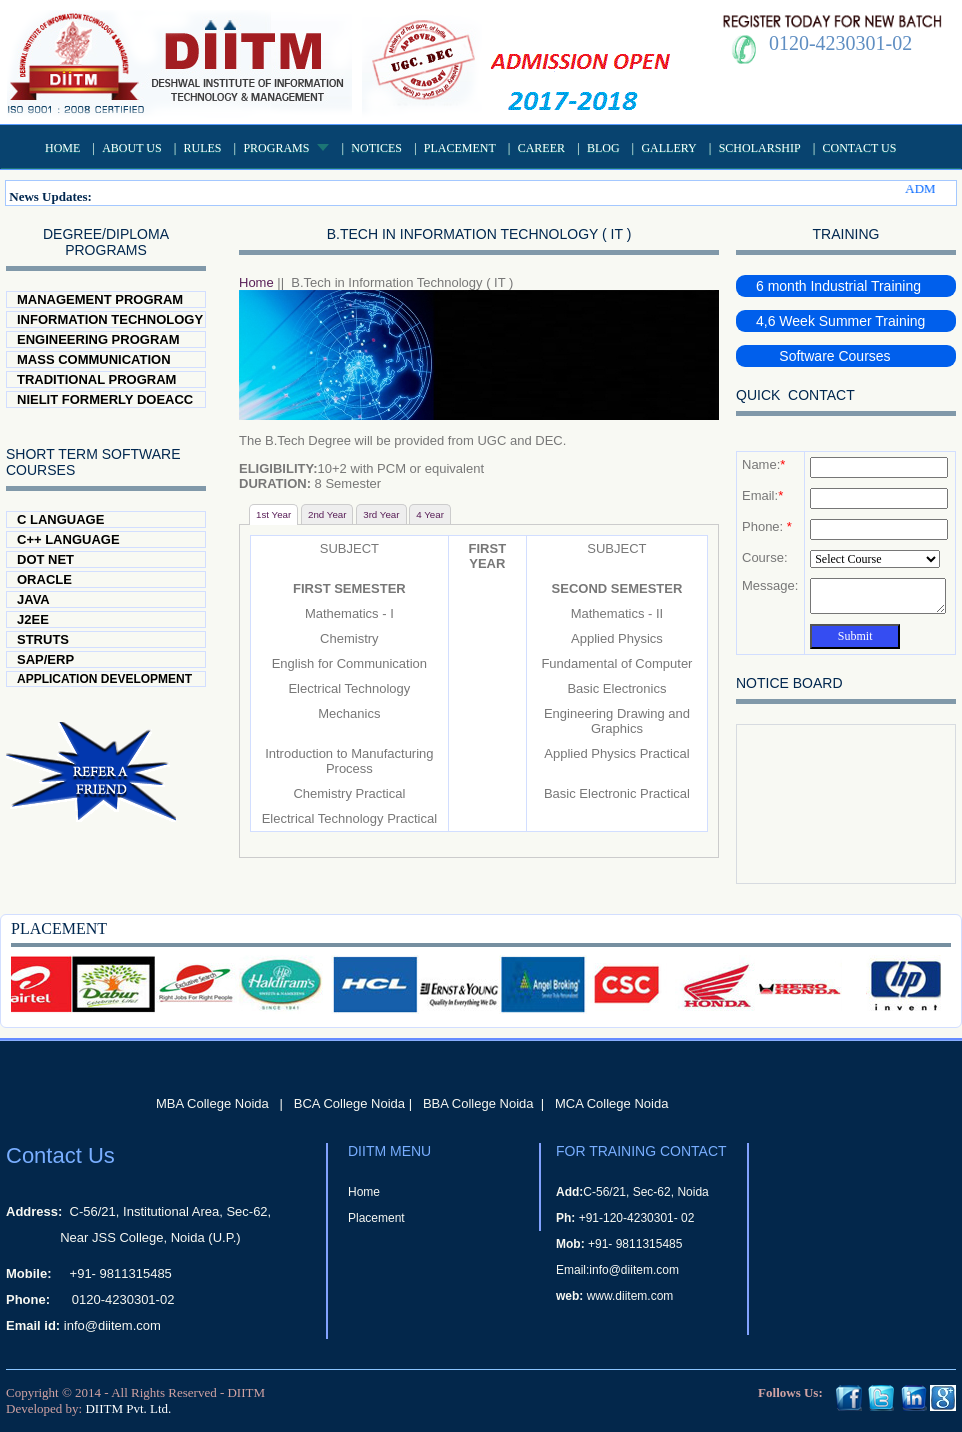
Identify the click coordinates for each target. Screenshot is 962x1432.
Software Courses (823, 356)
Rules (203, 148)
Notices (376, 148)
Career (541, 148)
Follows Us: (790, 1392)
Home (62, 148)
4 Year (430, 514)
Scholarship (760, 148)
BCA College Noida (349, 1103)
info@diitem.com (112, 1325)
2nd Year (327, 514)
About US (131, 148)
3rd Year (381, 514)
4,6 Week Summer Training (840, 321)
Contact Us (860, 148)
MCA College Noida (611, 1103)
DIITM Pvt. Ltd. (128, 1408)
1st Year (273, 514)
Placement (460, 148)
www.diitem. (619, 1296)
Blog (603, 148)
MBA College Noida (212, 1103)
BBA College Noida (478, 1103)
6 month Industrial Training (838, 286)
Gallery (668, 148)
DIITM (246, 1392)
